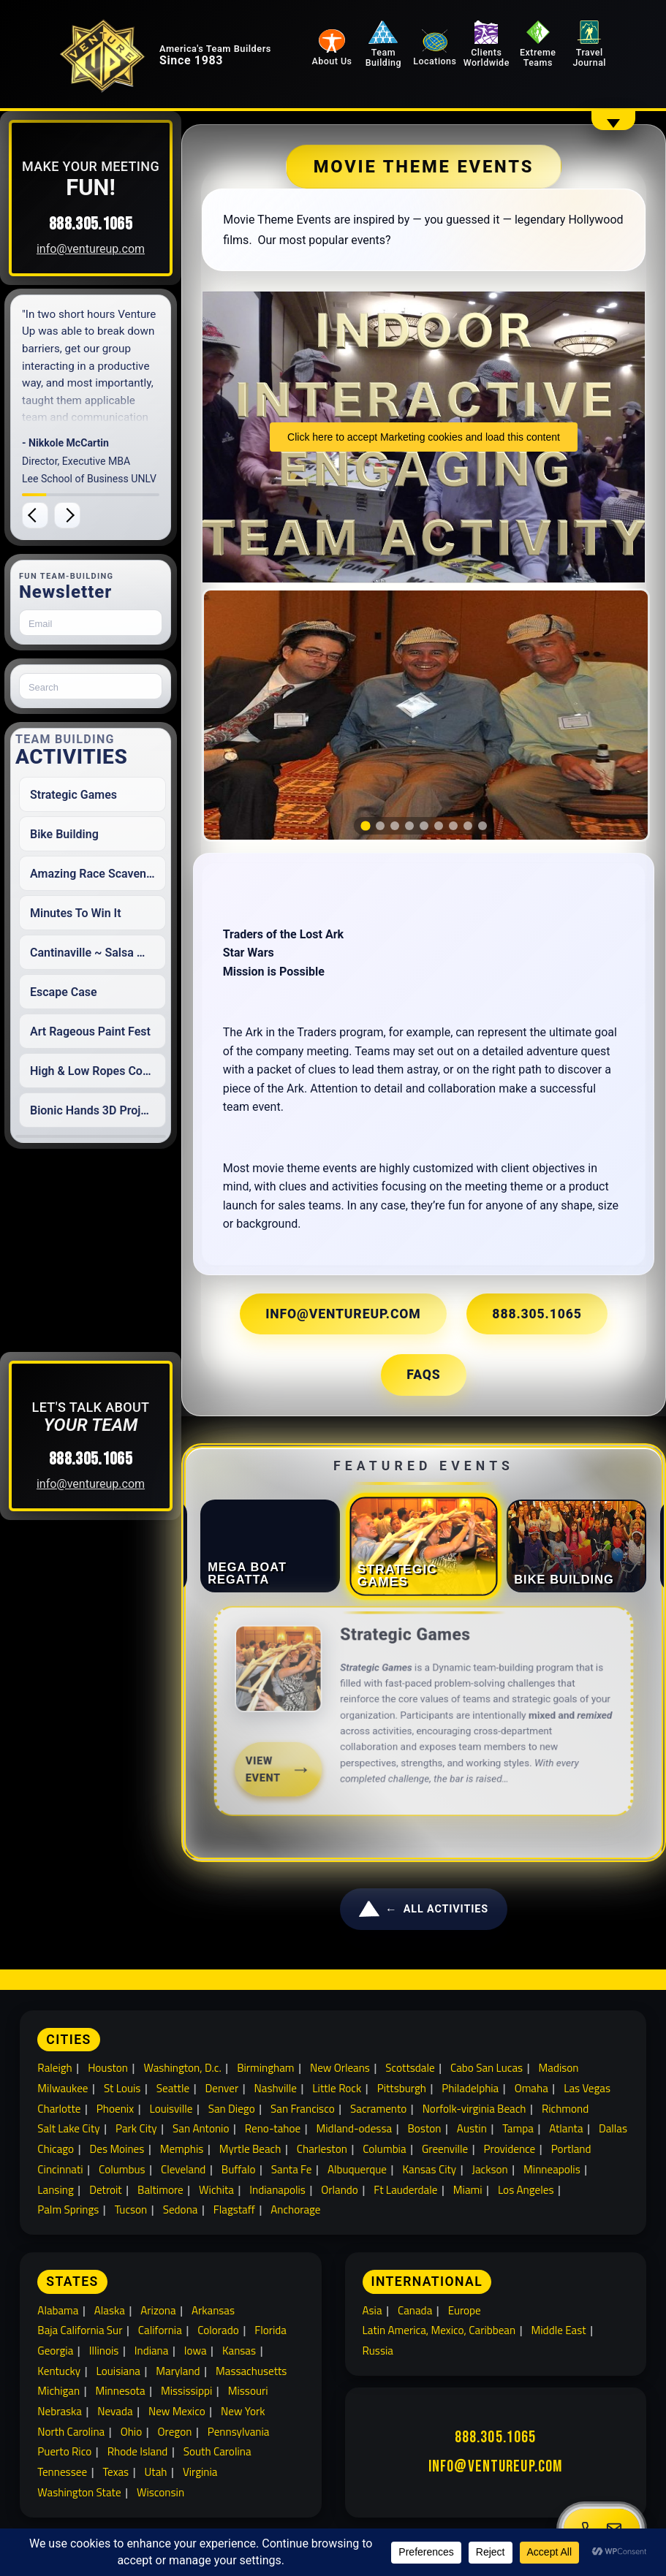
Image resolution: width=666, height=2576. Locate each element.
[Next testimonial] (98, 515)
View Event (288, 1726)
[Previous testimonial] (66, 515)
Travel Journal (591, 46)
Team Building (420, 46)
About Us (377, 62)
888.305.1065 (121, 224)
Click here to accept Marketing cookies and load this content (432, 437)
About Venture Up (214, 2479)
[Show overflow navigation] (613, 120)
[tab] (374, 781)
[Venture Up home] (128, 70)
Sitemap (404, 2499)
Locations (463, 62)
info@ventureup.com (121, 249)
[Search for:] (121, 686)
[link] (432, 1691)
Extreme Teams (548, 46)
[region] (433, 692)
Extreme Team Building (508, 2479)
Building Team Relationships (91, 2479)
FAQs (512, 1349)
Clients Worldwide (505, 46)
